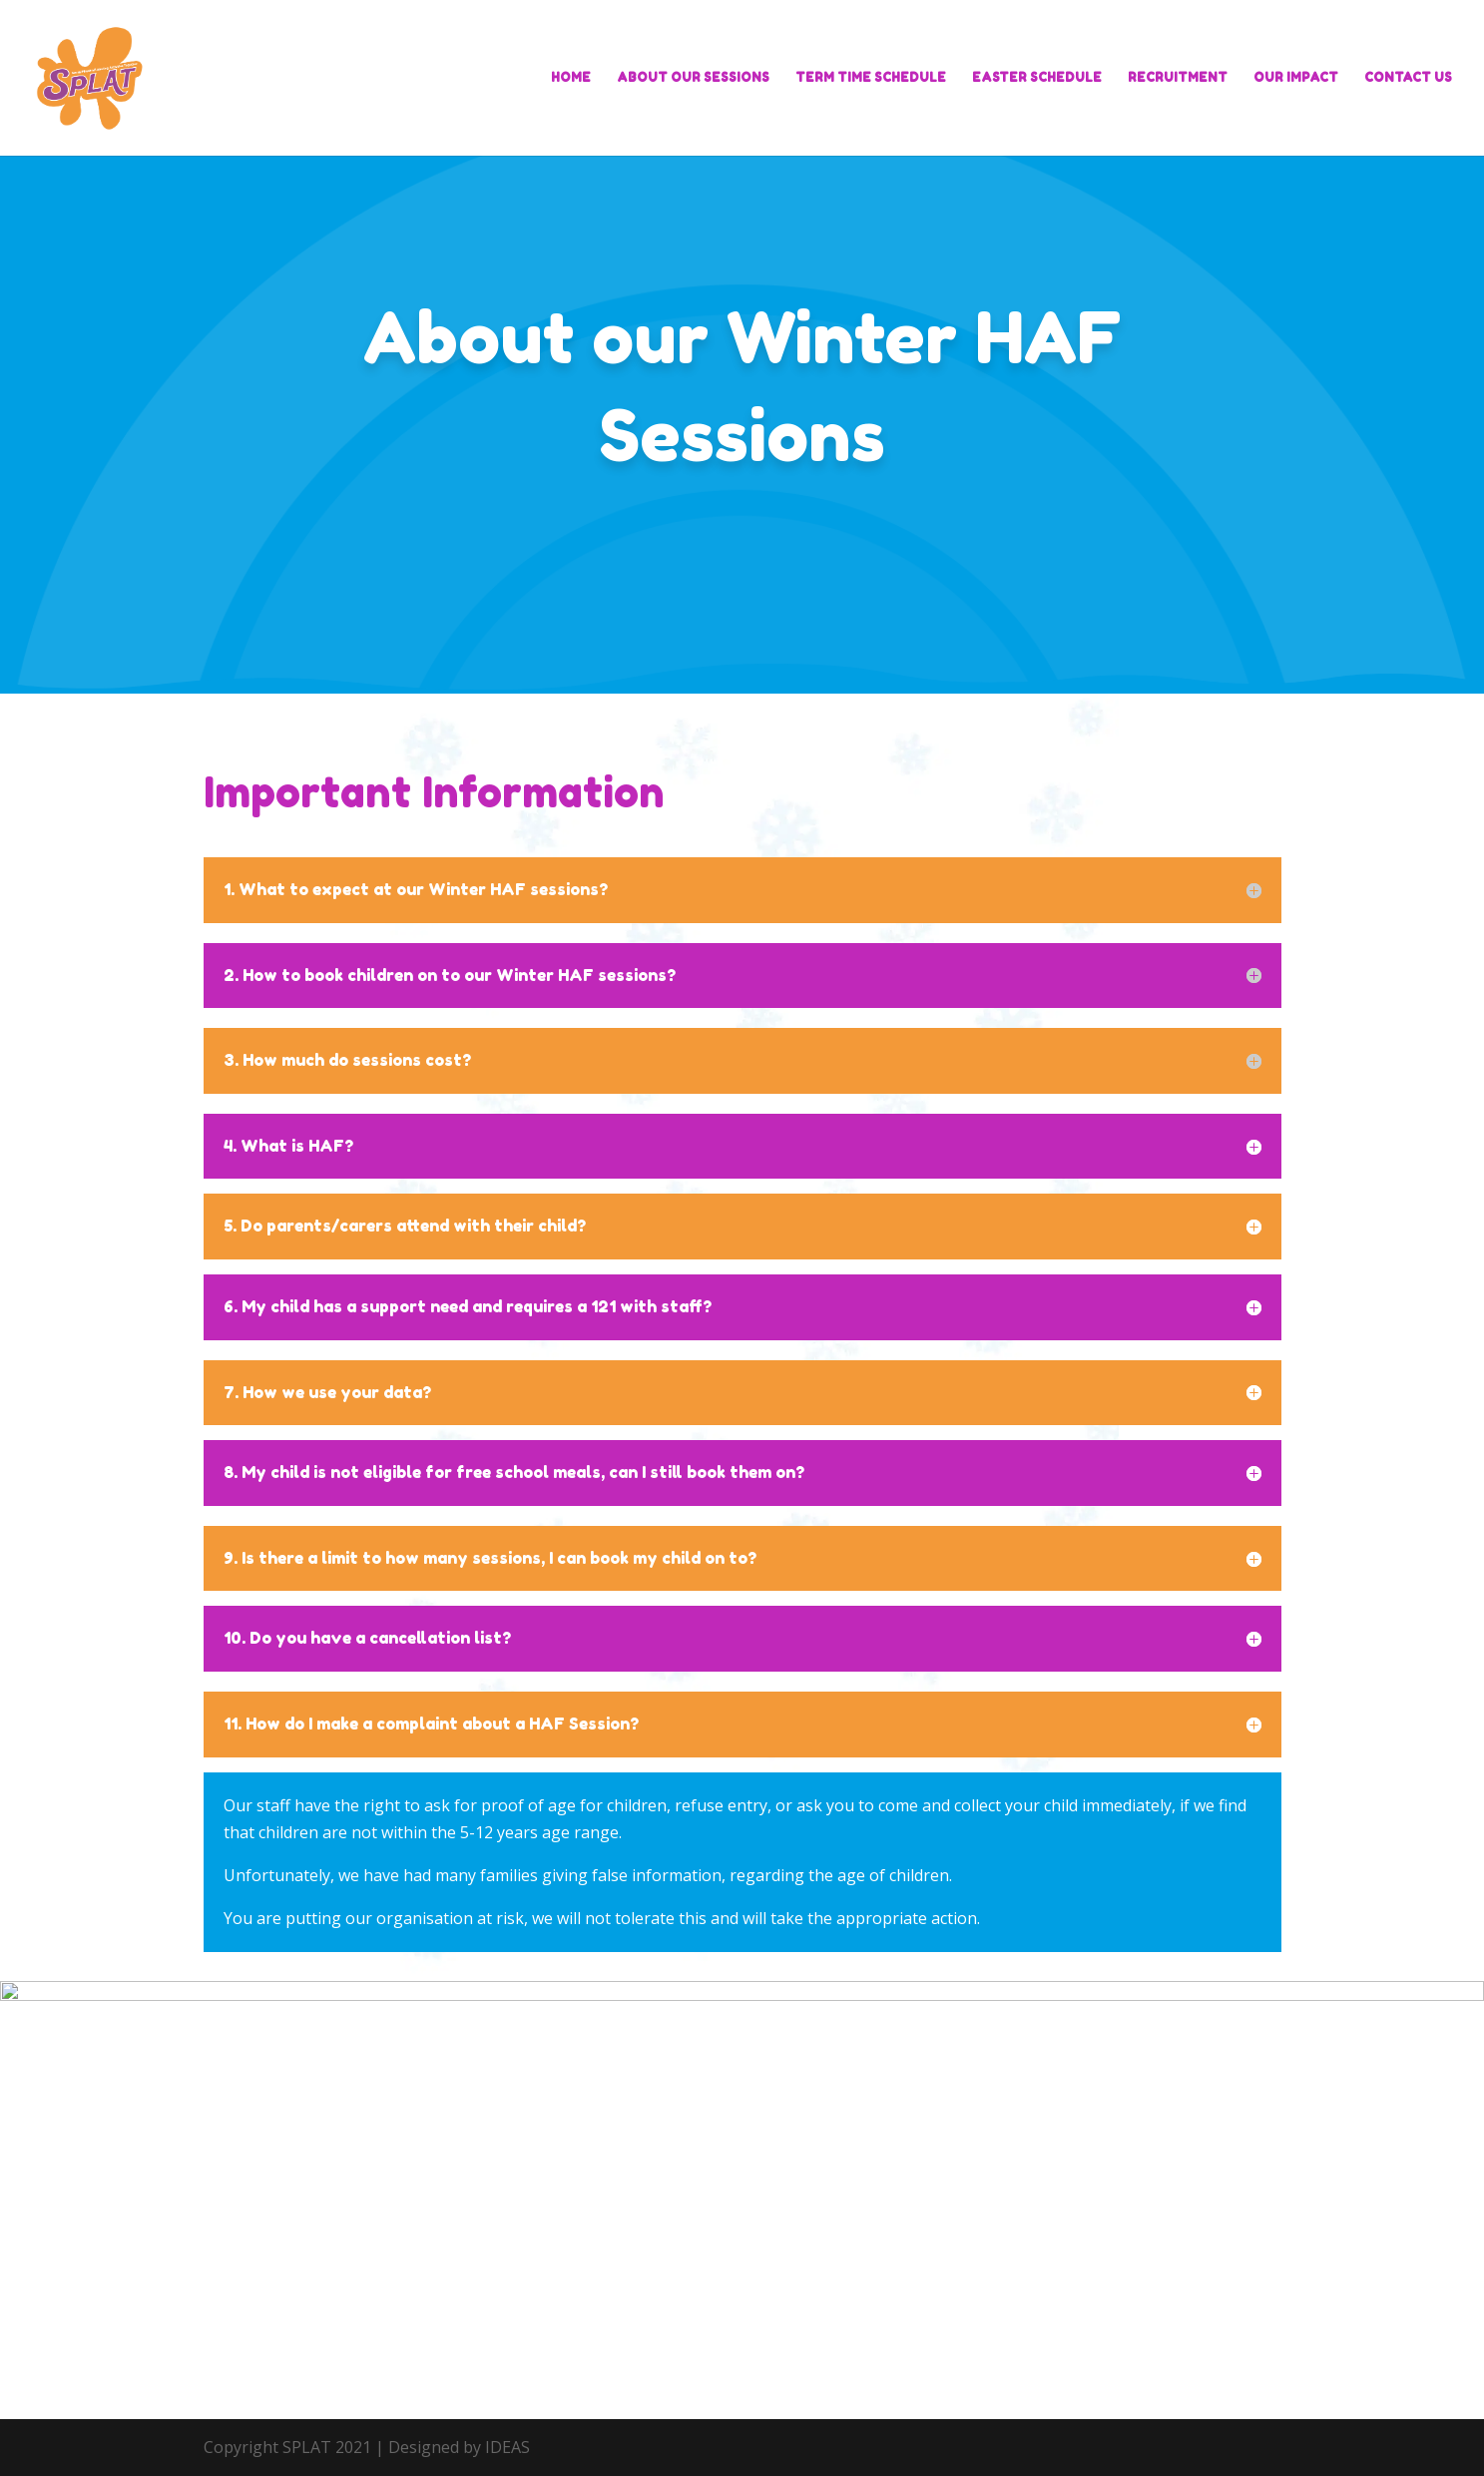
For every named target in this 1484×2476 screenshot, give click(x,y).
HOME (571, 78)
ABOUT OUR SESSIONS (693, 78)
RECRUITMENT (1178, 78)
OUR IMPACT (1295, 78)
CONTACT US (1408, 78)
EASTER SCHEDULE (1037, 78)
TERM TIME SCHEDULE (870, 78)
